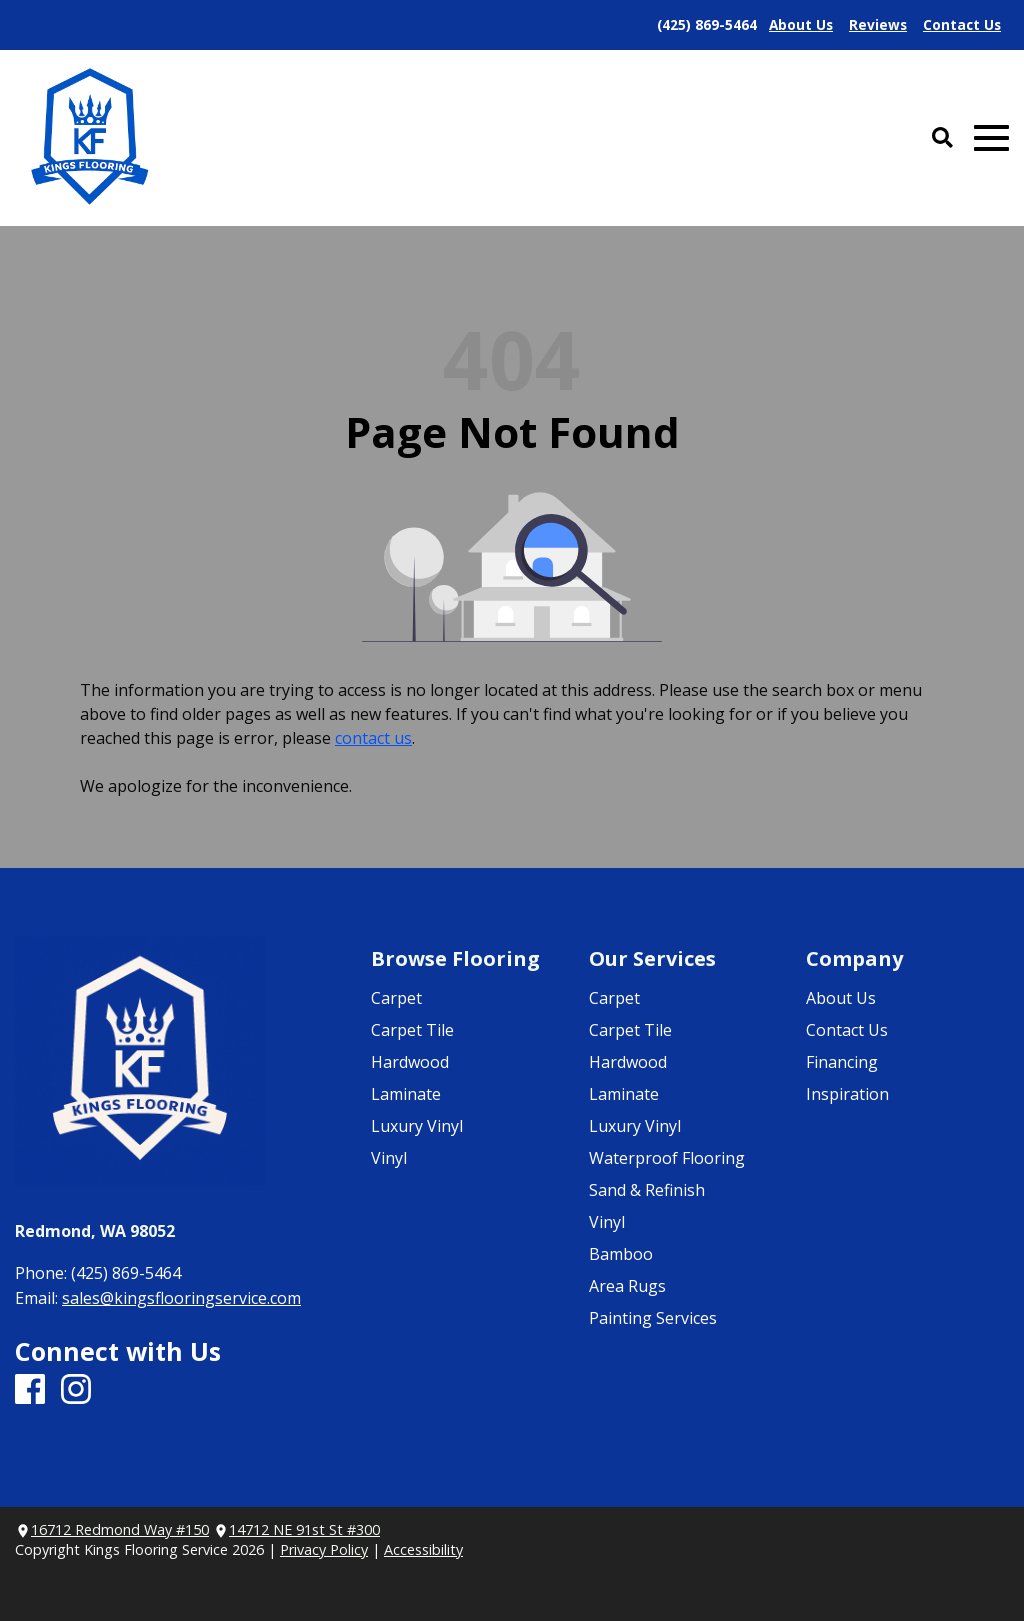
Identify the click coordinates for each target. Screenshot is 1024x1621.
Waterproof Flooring (667, 1158)
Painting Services (653, 1318)
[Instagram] (76, 1390)
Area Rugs (627, 1286)
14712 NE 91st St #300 (304, 1529)
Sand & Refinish (647, 1190)
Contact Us (847, 1030)
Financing (842, 1062)
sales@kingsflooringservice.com (181, 1298)
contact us (373, 738)
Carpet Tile (412, 1030)
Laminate (406, 1094)
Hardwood (410, 1062)
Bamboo (621, 1254)
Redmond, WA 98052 (95, 1231)
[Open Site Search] (942, 138)
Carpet (396, 998)
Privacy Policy (324, 1549)
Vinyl (389, 1158)
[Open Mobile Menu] (991, 138)
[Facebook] (30, 1390)
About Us (841, 998)
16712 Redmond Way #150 (120, 1529)
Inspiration (847, 1094)
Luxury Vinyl (417, 1126)
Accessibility (423, 1549)
